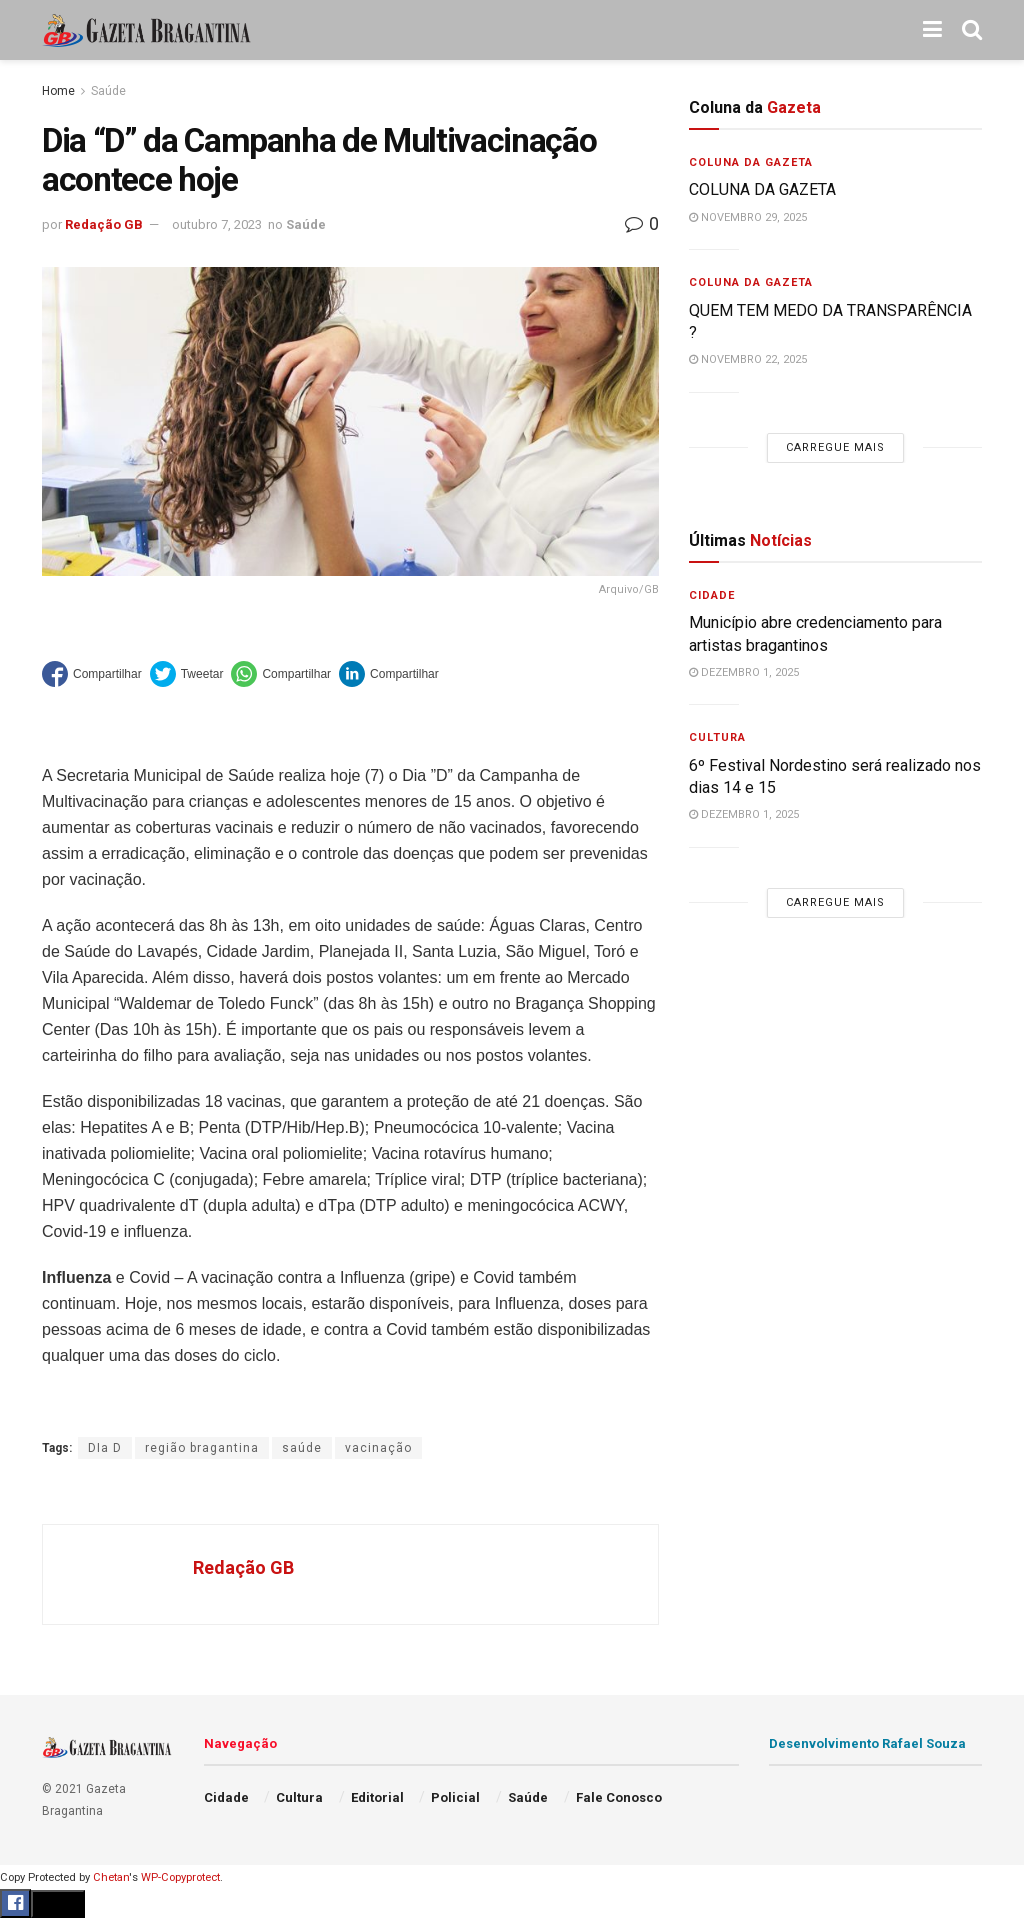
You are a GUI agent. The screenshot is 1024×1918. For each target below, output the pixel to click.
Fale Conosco (619, 1797)
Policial (455, 1797)
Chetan (111, 1877)
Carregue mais (835, 447)
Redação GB (104, 224)
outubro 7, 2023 (217, 224)
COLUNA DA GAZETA (762, 189)
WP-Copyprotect (180, 1877)
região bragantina (202, 1448)
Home (58, 91)
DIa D (105, 1448)
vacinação (378, 1448)
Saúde (108, 91)
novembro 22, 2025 (748, 359)
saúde (302, 1448)
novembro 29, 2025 (748, 217)
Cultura (717, 737)
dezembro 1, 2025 (744, 672)
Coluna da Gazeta (751, 162)
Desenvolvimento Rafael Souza (867, 1743)
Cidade (712, 595)
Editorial (377, 1797)
